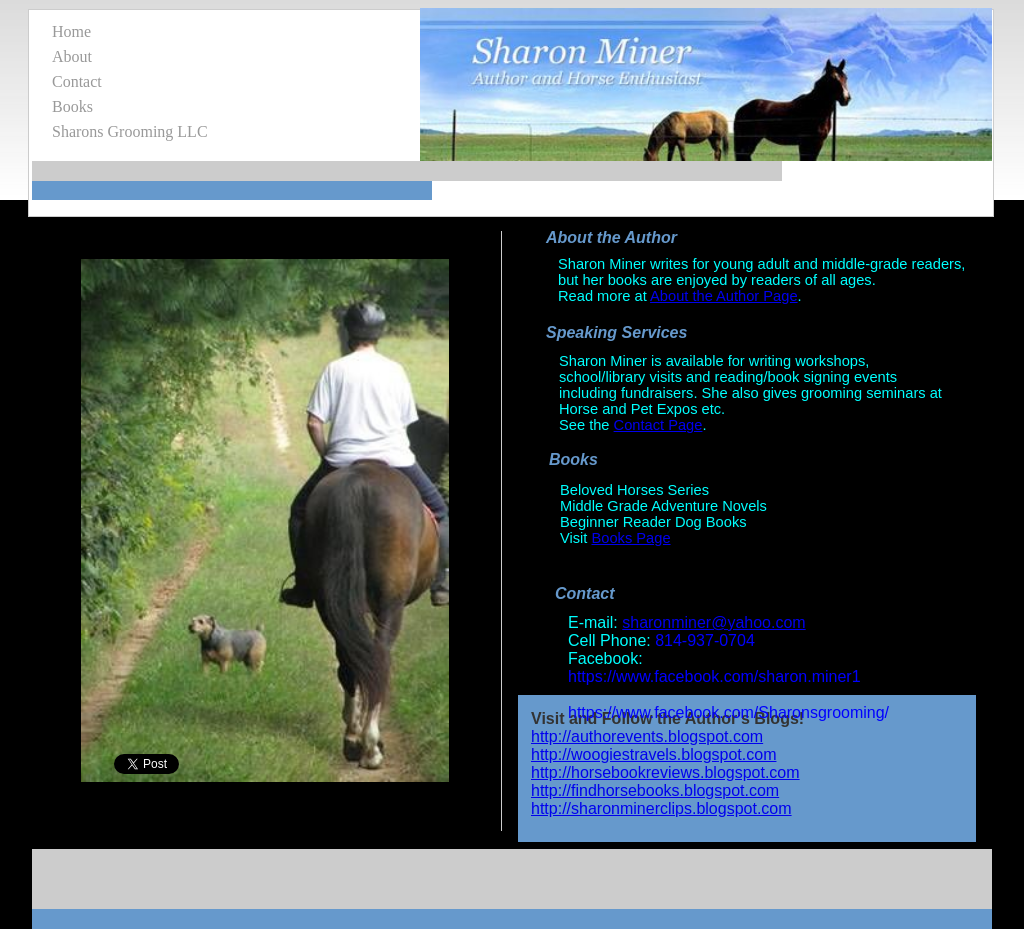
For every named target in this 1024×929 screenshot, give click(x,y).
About (72, 56)
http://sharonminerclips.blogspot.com (661, 808)
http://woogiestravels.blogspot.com (653, 754)
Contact (77, 81)
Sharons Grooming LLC (130, 131)
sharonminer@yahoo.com (713, 622)
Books (72, 106)
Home (71, 31)
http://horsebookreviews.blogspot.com (665, 772)
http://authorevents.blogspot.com (647, 736)
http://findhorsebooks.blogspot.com (655, 790)
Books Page (631, 538)
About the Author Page (724, 296)
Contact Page (658, 425)
